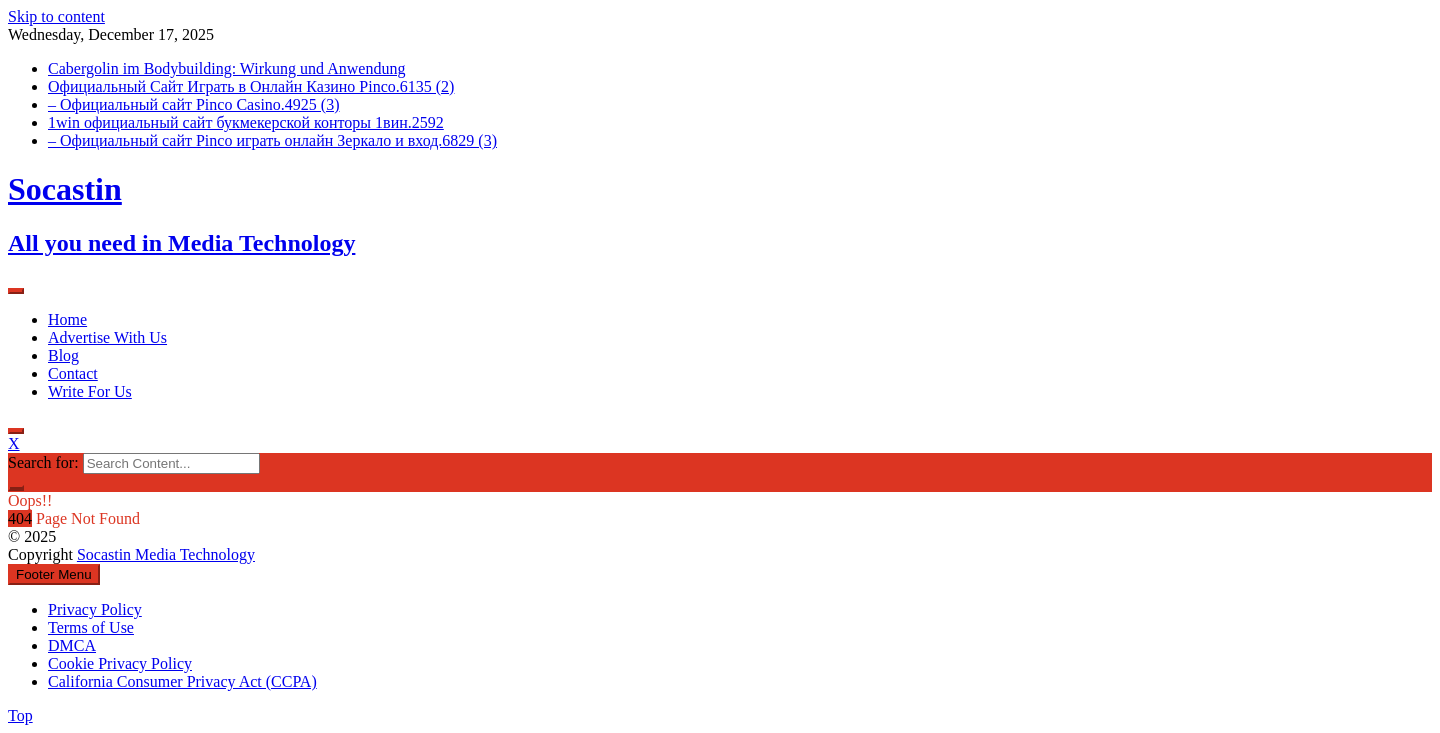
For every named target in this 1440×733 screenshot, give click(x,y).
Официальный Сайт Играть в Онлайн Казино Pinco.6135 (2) (251, 86)
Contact (73, 373)
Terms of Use (91, 627)
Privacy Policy (95, 609)
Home (67, 319)
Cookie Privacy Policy (120, 663)
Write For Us (90, 391)
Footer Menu (54, 574)
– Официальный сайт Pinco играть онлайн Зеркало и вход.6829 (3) (272, 140)
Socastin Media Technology (166, 554)
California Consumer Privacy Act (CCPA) (182, 681)
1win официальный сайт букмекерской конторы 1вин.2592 (246, 122)
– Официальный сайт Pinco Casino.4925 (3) (194, 104)
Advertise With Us (107, 337)
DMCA (72, 645)
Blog (63, 355)
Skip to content (56, 16)
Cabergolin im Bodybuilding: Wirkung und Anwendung (226, 68)
